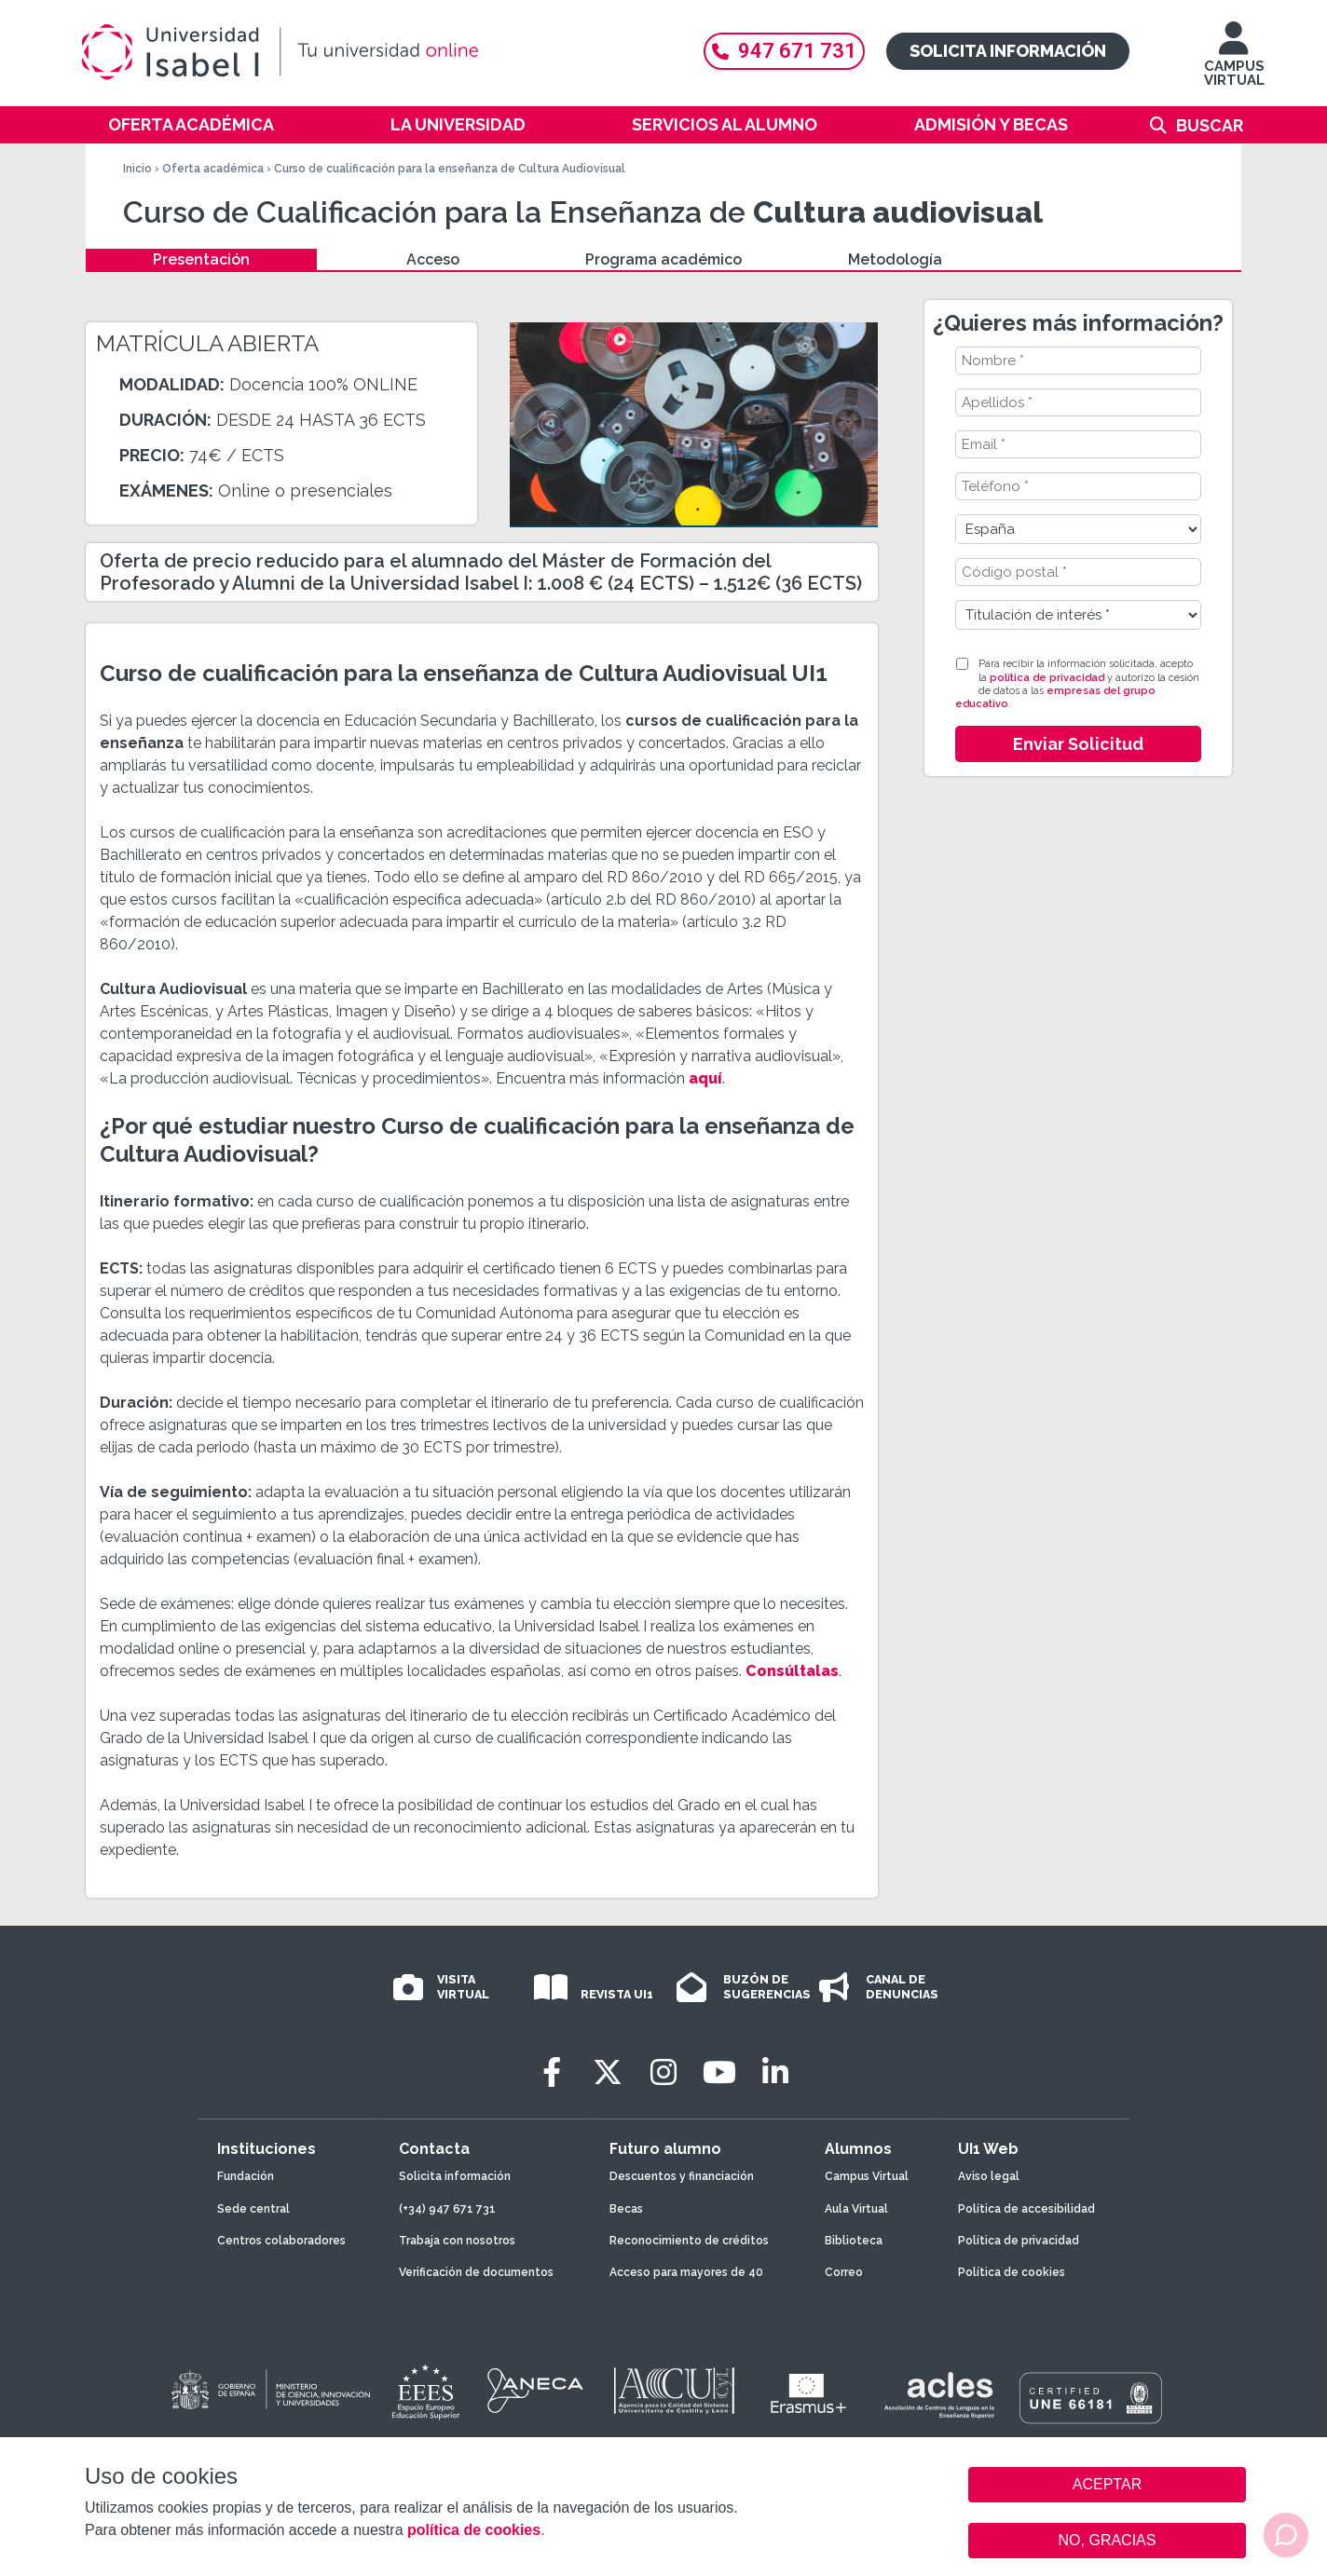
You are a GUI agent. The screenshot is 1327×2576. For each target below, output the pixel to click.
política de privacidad (1047, 678)
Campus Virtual (867, 2176)
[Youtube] (719, 2072)
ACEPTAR (1107, 2484)
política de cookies (473, 2530)
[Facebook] (551, 2072)
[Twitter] (607, 2072)
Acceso (432, 259)
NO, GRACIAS (1107, 2540)
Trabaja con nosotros (457, 2240)
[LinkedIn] (775, 2072)
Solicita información (1008, 51)
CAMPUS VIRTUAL (1234, 63)
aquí (705, 1078)
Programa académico (663, 259)
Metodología (895, 259)
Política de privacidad (1018, 2240)
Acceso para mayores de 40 (686, 2272)
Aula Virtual (856, 2208)
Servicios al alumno (724, 124)
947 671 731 (784, 50)
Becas (626, 2208)
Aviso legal (988, 2176)
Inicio (137, 168)
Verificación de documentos (476, 2272)
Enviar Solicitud (1078, 744)
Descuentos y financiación (681, 2176)
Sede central (253, 2208)
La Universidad (458, 124)
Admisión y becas (991, 124)
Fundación (245, 2176)
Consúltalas (792, 1671)
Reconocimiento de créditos (689, 2240)
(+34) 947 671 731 (447, 2208)
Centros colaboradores (281, 2240)
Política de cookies (1011, 2272)
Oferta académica (191, 124)
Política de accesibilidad (1026, 2208)
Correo (844, 2272)
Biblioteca (853, 2240)
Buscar (1209, 125)
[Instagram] (663, 2072)
